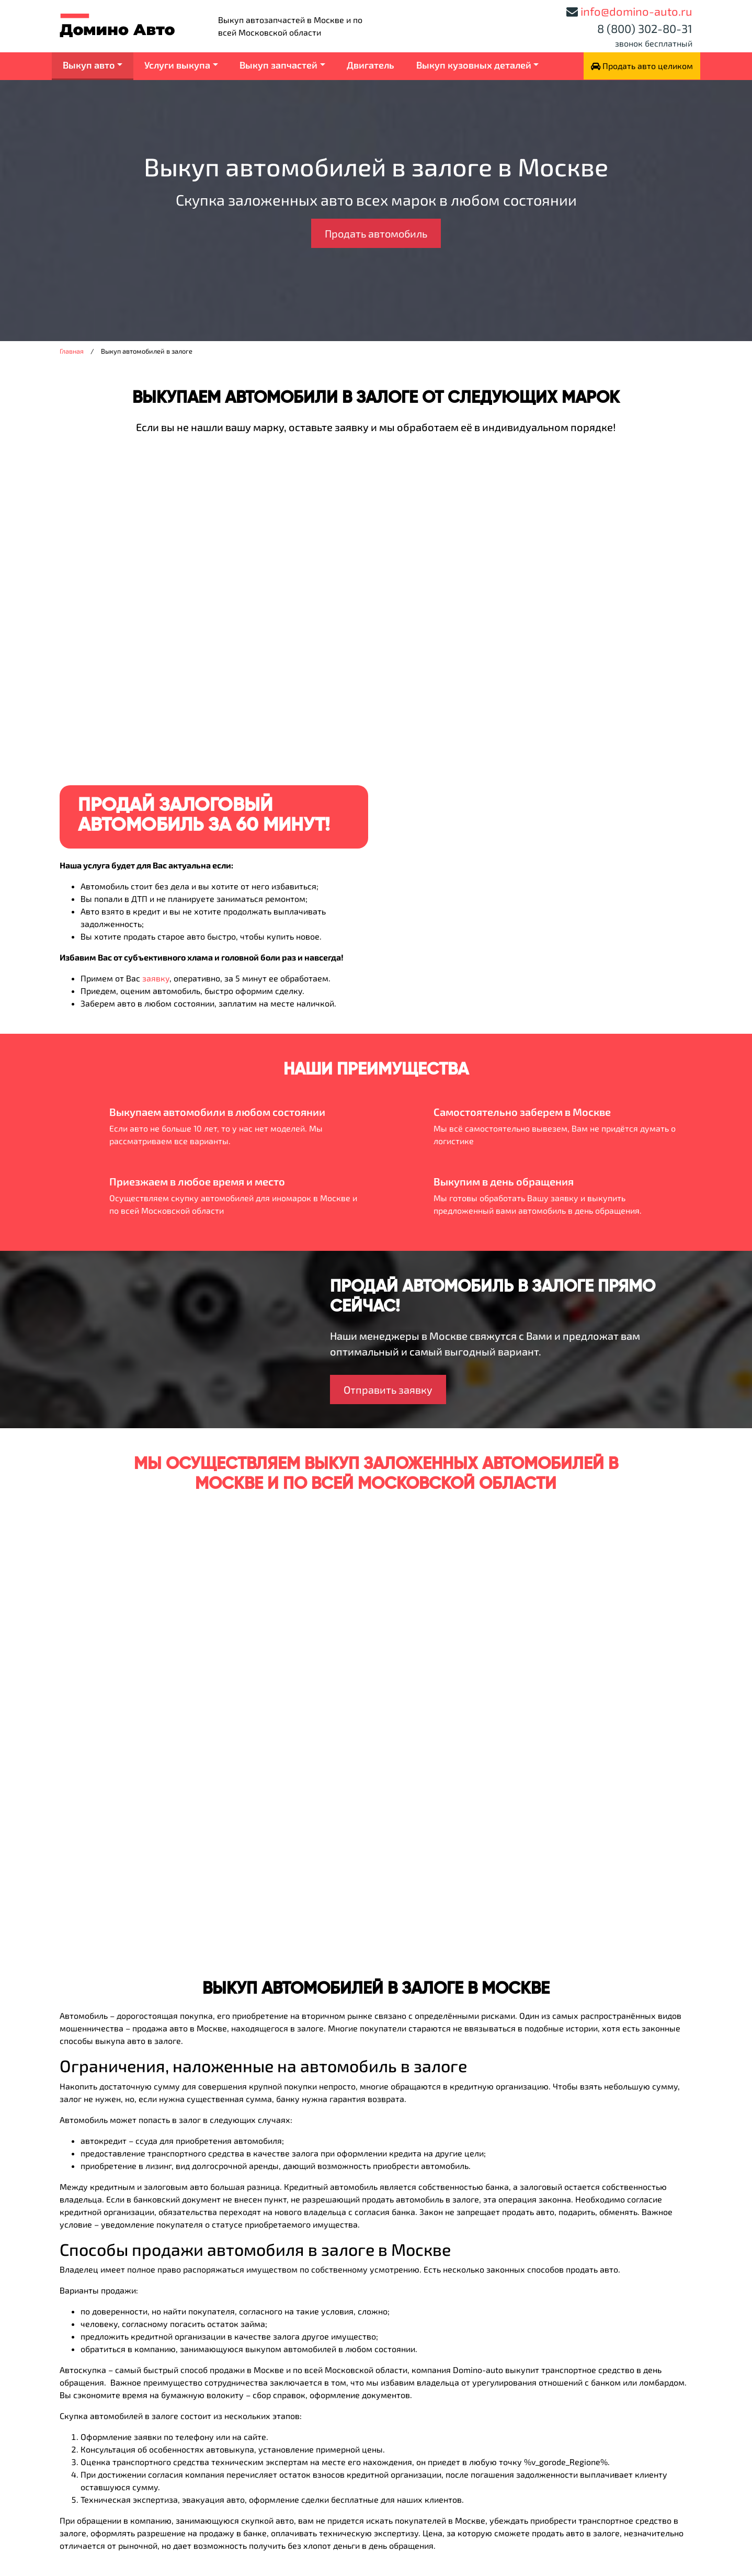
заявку (155, 978)
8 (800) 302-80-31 (644, 28)
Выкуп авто (89, 65)
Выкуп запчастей (278, 65)
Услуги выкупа (177, 65)
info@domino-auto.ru (636, 11)
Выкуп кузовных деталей (473, 65)
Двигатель (370, 65)
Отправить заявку (388, 1389)
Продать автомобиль (376, 233)
